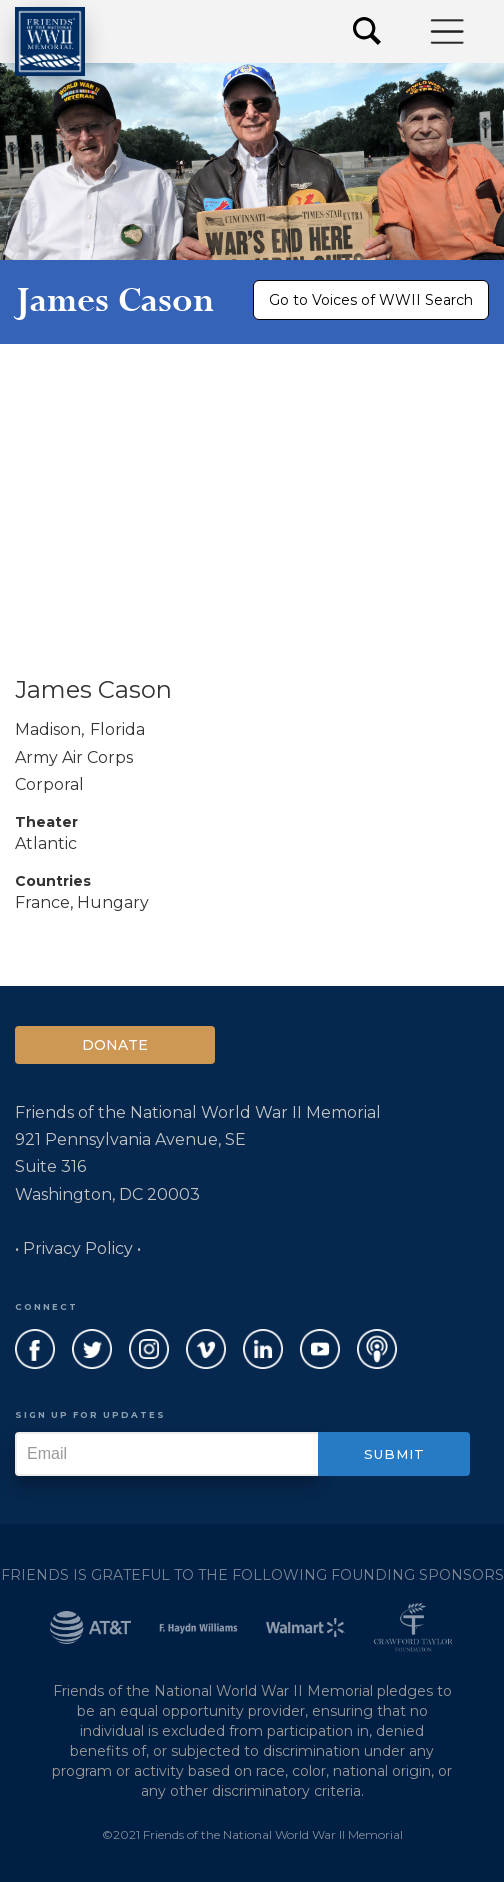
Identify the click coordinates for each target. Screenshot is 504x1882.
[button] (448, 31)
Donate (115, 1045)
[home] (50, 41)
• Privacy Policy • (78, 1248)
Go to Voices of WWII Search (371, 300)
